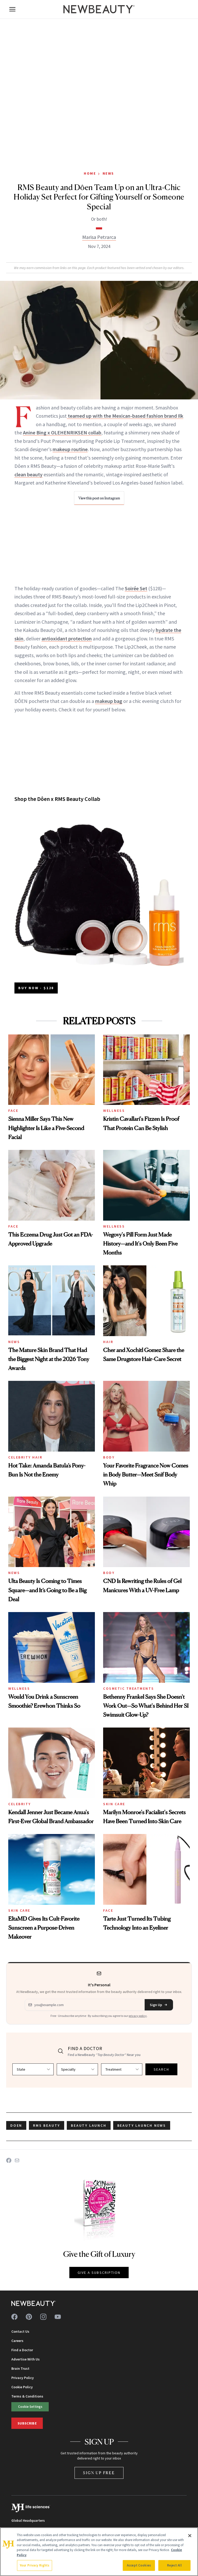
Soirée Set (136, 588)
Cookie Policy (22, 2387)
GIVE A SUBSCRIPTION (99, 2272)
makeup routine (70, 449)
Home (90, 173)
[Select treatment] (121, 2069)
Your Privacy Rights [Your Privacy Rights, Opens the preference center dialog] (34, 2565)
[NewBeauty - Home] (99, 9)
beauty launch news (141, 2125)
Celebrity (19, 1804)
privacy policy (138, 2016)
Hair (108, 1341)
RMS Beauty (46, 2125)
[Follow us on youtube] (58, 2317)
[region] (99, 2551)
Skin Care (114, 1804)
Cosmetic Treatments (128, 1688)
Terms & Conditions (27, 2396)
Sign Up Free (99, 2473)
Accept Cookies (139, 2565)
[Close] (189, 2535)
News (108, 173)
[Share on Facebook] (8, 2160)
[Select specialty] (77, 2069)
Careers (17, 2340)
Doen (16, 2125)
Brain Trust (20, 2368)
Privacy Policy (22, 2377)
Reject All (174, 2565)
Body (108, 1457)
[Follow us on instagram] (43, 2317)
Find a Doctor (22, 2350)
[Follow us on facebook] (14, 2317)
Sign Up (159, 2004)
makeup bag (108, 701)
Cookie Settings (30, 2406)
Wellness (114, 1110)
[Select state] (33, 2069)
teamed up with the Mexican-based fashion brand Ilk (125, 416)
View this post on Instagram (99, 498)
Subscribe (27, 2423)
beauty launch (88, 2125)
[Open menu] (12, 9)
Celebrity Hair (25, 1457)
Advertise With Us (25, 2359)
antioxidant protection (67, 638)
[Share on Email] (17, 2160)
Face (13, 1110)
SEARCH (161, 2069)
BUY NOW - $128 (36, 988)
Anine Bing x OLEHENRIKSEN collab (62, 432)
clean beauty (28, 474)
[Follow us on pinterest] (29, 2317)
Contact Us (20, 2331)
